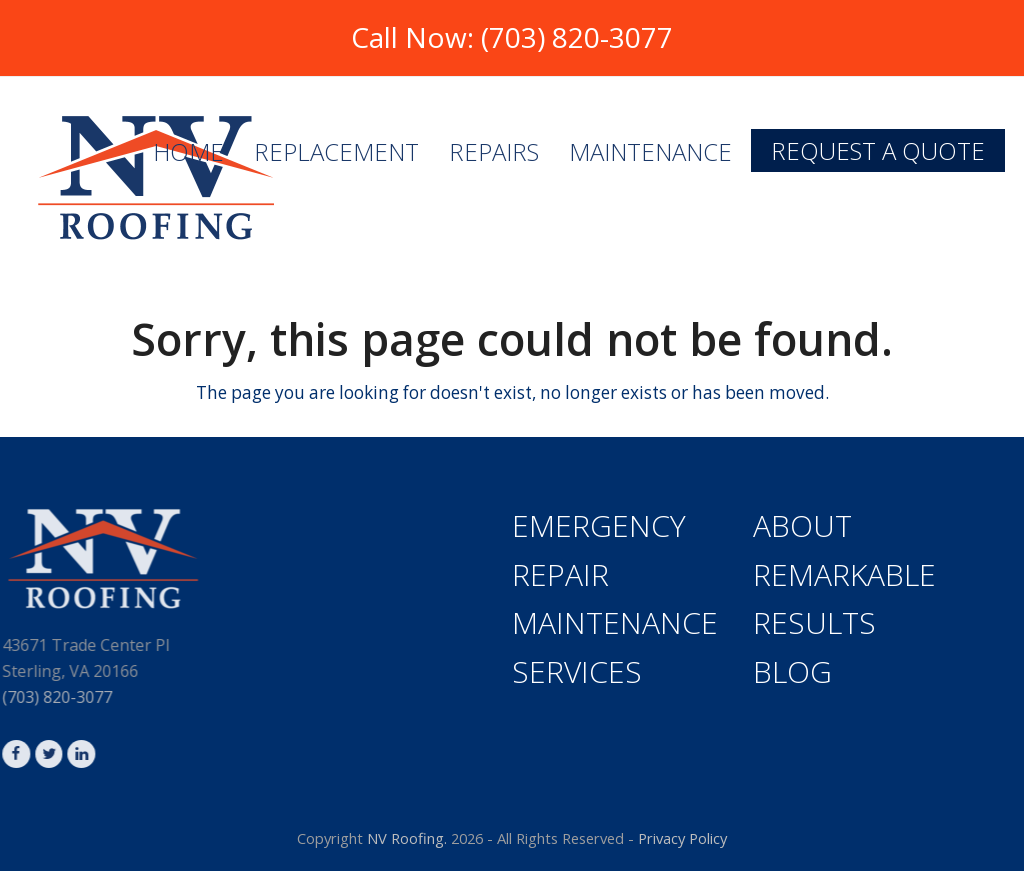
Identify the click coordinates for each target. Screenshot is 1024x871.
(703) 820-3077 (577, 37)
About (802, 525)
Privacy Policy (682, 838)
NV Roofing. (407, 838)
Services (577, 671)
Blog (792, 671)
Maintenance (615, 622)
